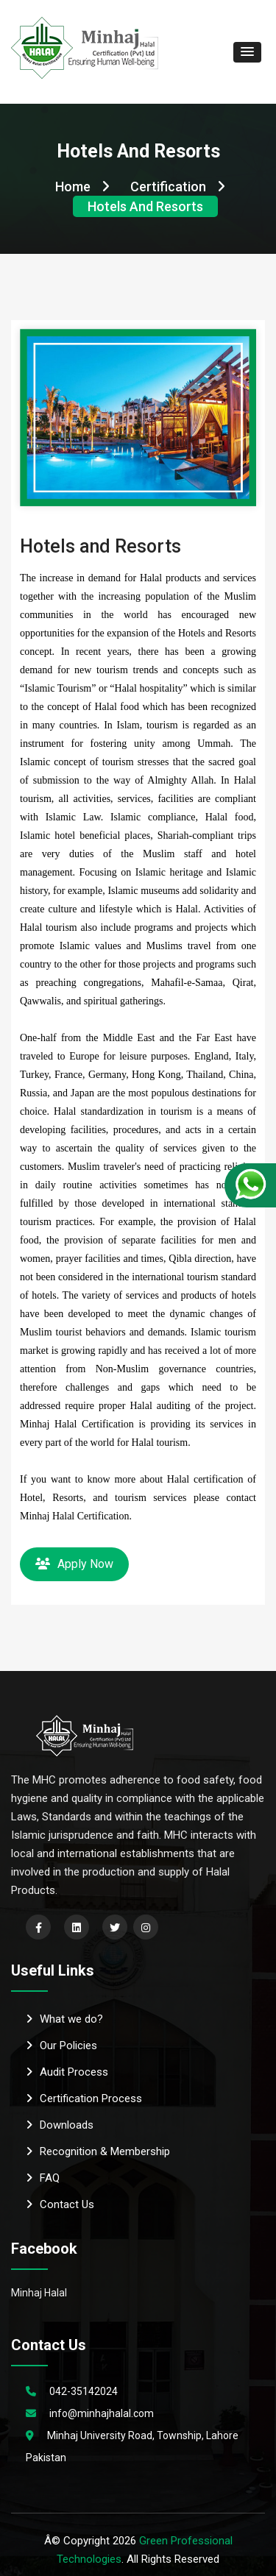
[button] (247, 52)
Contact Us (60, 2204)
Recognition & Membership (98, 2151)
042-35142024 (83, 2391)
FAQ (43, 2178)
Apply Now (74, 1564)
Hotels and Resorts (145, 206)
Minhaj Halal (39, 2293)
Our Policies (61, 2045)
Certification (177, 186)
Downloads (59, 2125)
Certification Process (84, 2098)
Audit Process (67, 2072)
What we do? (64, 2019)
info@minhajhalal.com (101, 2413)
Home (82, 186)
